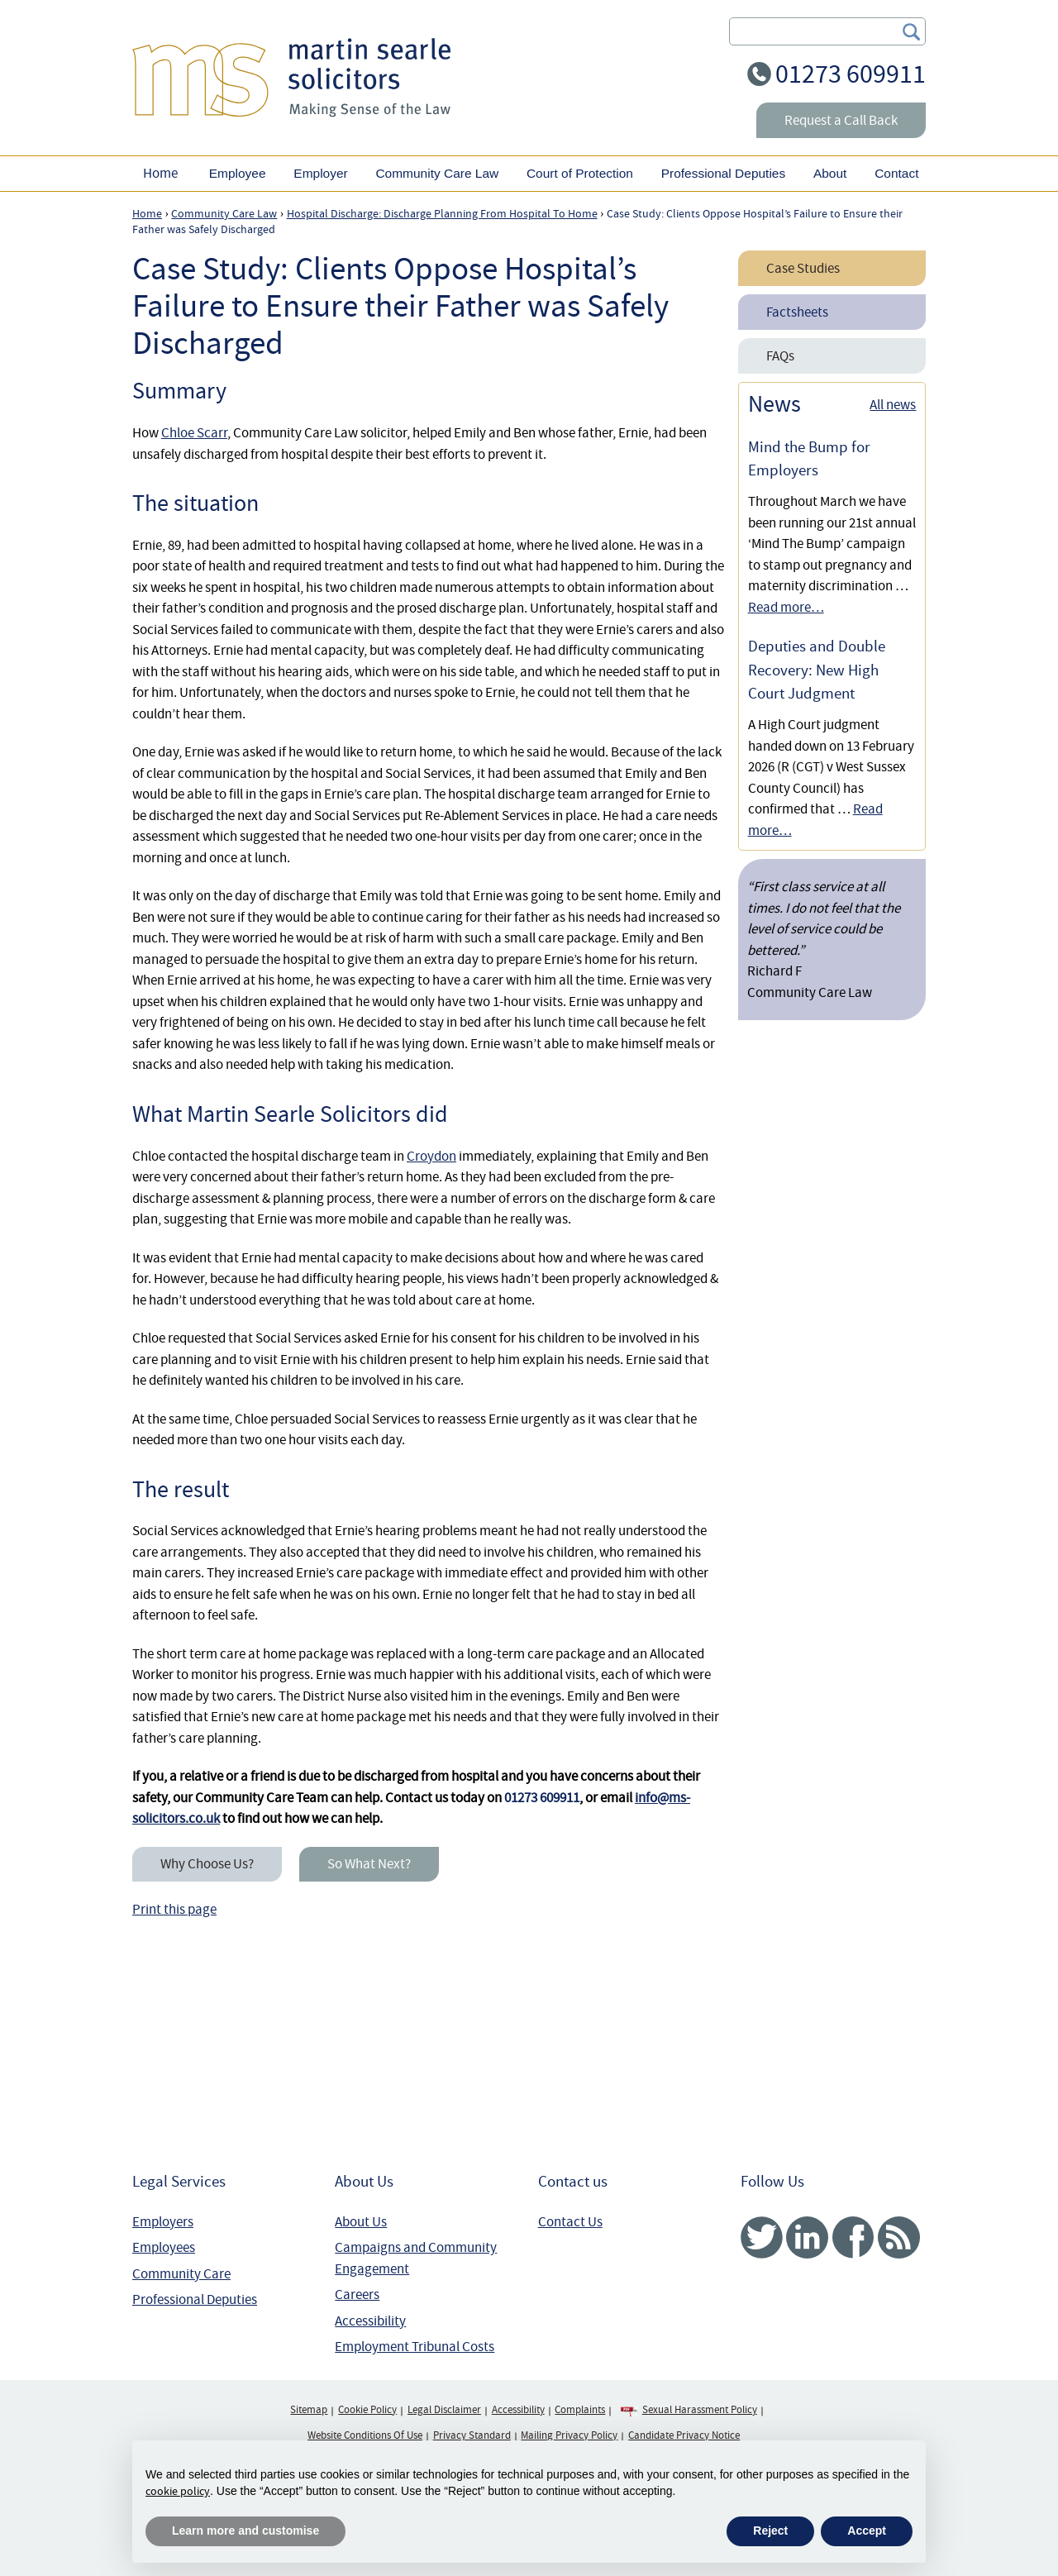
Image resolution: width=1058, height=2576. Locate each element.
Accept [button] (866, 2530)
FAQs (780, 356)
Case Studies (803, 268)
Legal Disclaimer (444, 2409)
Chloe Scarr (194, 432)
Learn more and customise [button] (245, 2530)
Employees (163, 2247)
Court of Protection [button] (580, 173)
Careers (357, 2294)
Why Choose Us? (207, 1863)
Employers (162, 2221)
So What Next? (369, 1863)
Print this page (174, 1909)
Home (160, 173)
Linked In (807, 2237)
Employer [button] (320, 173)
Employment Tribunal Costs (414, 2346)
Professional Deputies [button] (723, 173)
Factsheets (797, 312)
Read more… (786, 607)
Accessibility (370, 2321)
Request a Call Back (841, 120)
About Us (361, 2221)
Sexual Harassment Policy (699, 2409)
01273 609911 (850, 74)
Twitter (762, 2237)
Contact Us (570, 2221)
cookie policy (177, 2490)
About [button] (829, 173)
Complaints (580, 2409)
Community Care (181, 2274)
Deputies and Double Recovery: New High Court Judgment (816, 670)
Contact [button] (896, 173)
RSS (899, 2237)
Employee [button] (237, 173)
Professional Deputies (194, 2299)
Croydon (431, 1156)
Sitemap (308, 2409)
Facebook (853, 2237)
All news (893, 404)
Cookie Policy (367, 2409)
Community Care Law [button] (436, 173)
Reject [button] (770, 2530)
